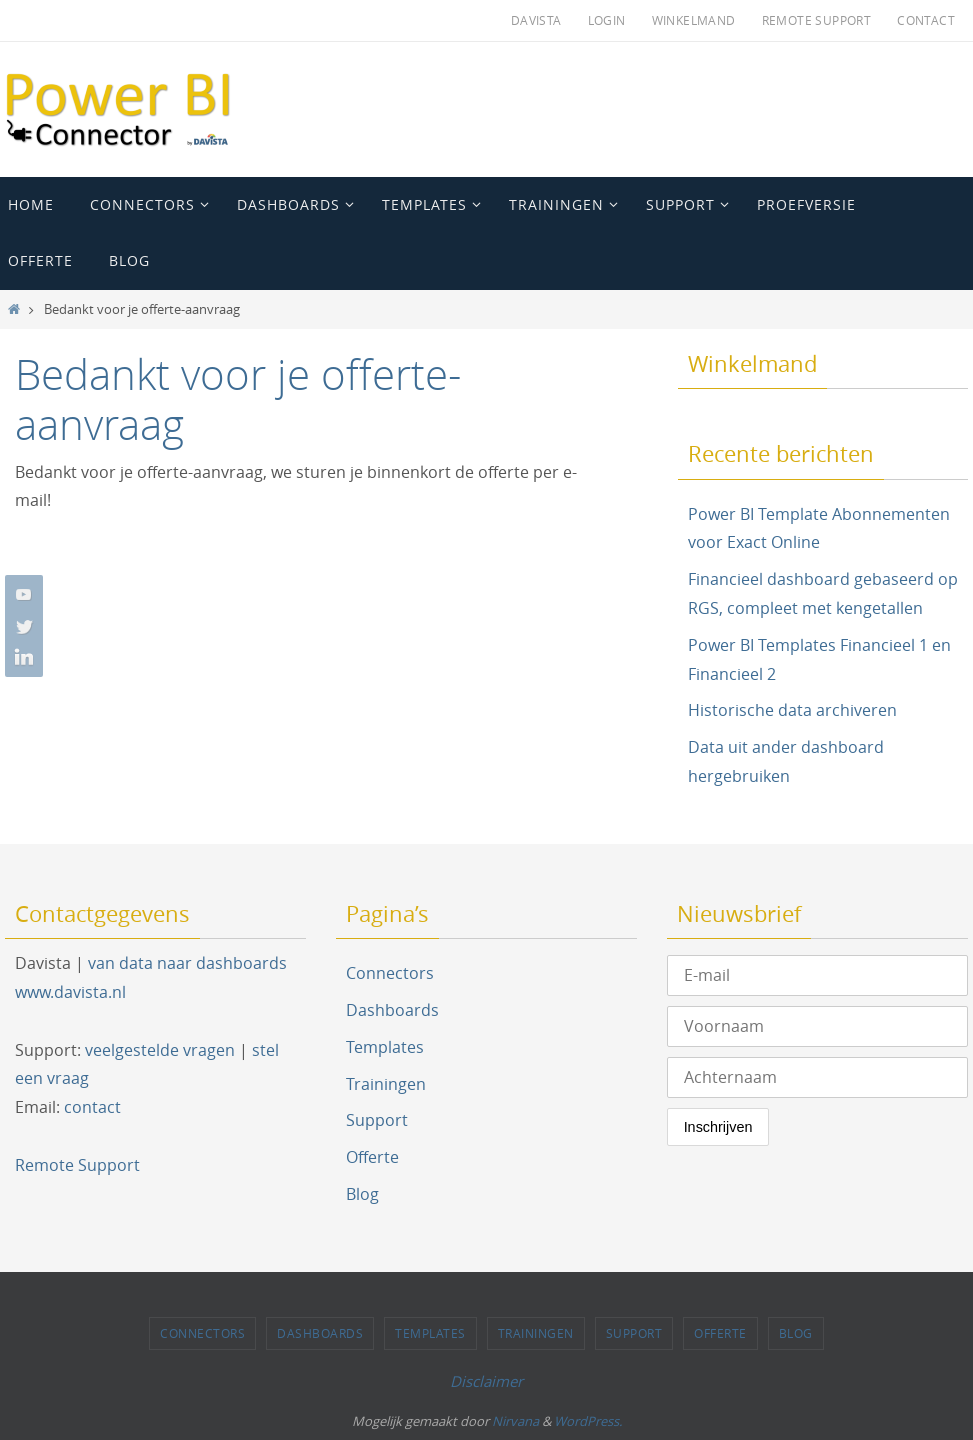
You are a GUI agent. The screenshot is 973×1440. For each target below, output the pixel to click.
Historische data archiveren (792, 710)
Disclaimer (486, 1381)
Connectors (390, 973)
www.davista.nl (70, 992)
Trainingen (386, 1084)
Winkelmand (694, 20)
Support (377, 1120)
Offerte (372, 1157)
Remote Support (817, 20)
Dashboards (392, 1010)
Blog (362, 1194)
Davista (536, 20)
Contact (926, 20)
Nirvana (515, 1421)
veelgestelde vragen (160, 1050)
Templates (385, 1047)
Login (607, 20)
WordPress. (588, 1421)
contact (92, 1107)
